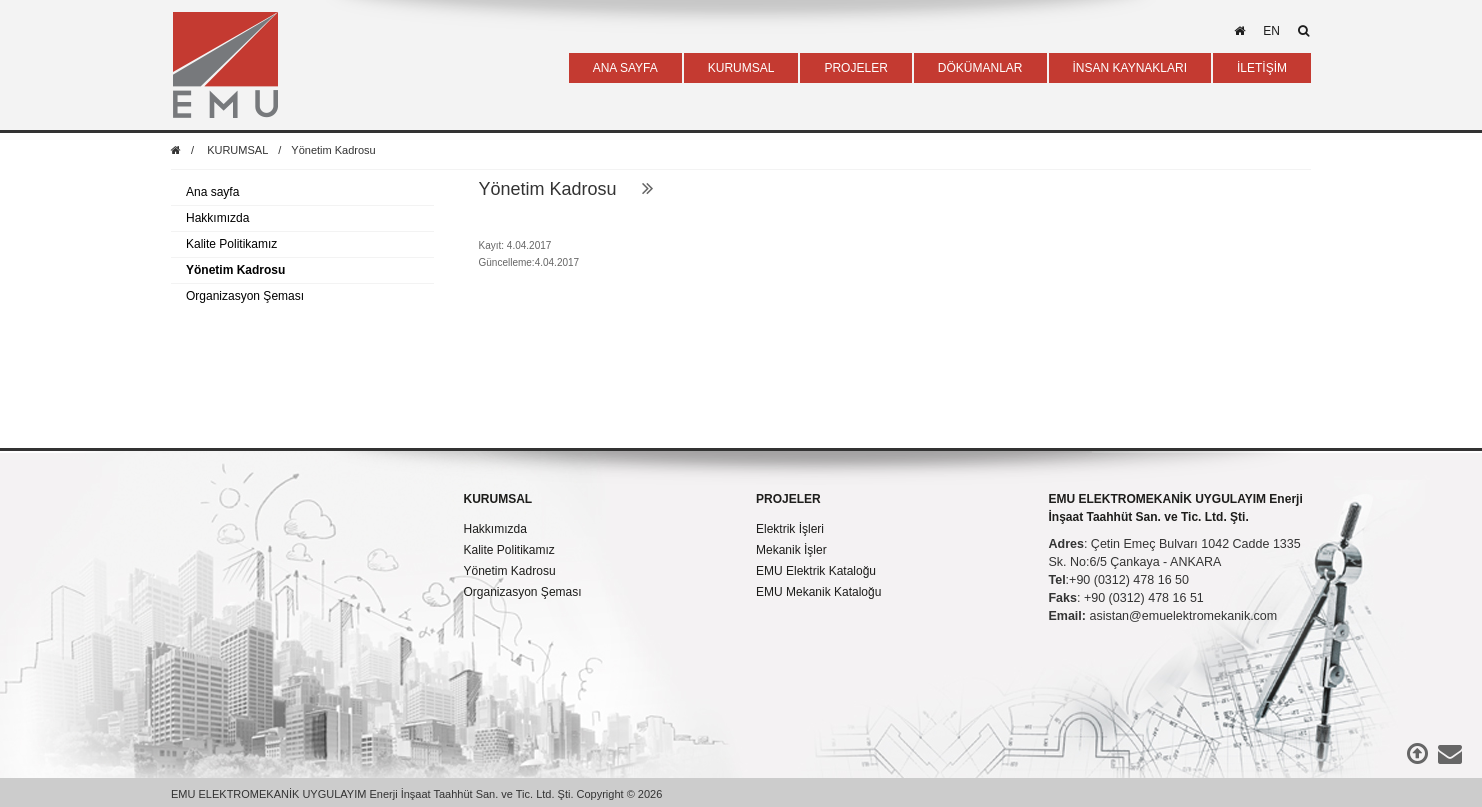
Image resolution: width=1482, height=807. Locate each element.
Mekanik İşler (791, 550)
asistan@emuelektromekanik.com (1183, 616)
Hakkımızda (217, 218)
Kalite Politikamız (231, 244)
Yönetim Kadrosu (333, 150)
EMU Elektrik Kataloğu (816, 571)
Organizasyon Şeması (245, 296)
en (1271, 31)
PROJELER (788, 499)
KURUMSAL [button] (741, 68)
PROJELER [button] (855, 68)
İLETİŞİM (1262, 68)
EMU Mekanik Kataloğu (818, 592)
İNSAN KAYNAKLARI (1130, 68)
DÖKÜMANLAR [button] (980, 68)
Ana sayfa (212, 192)
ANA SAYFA (625, 68)
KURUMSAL (237, 150)
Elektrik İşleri (790, 529)
